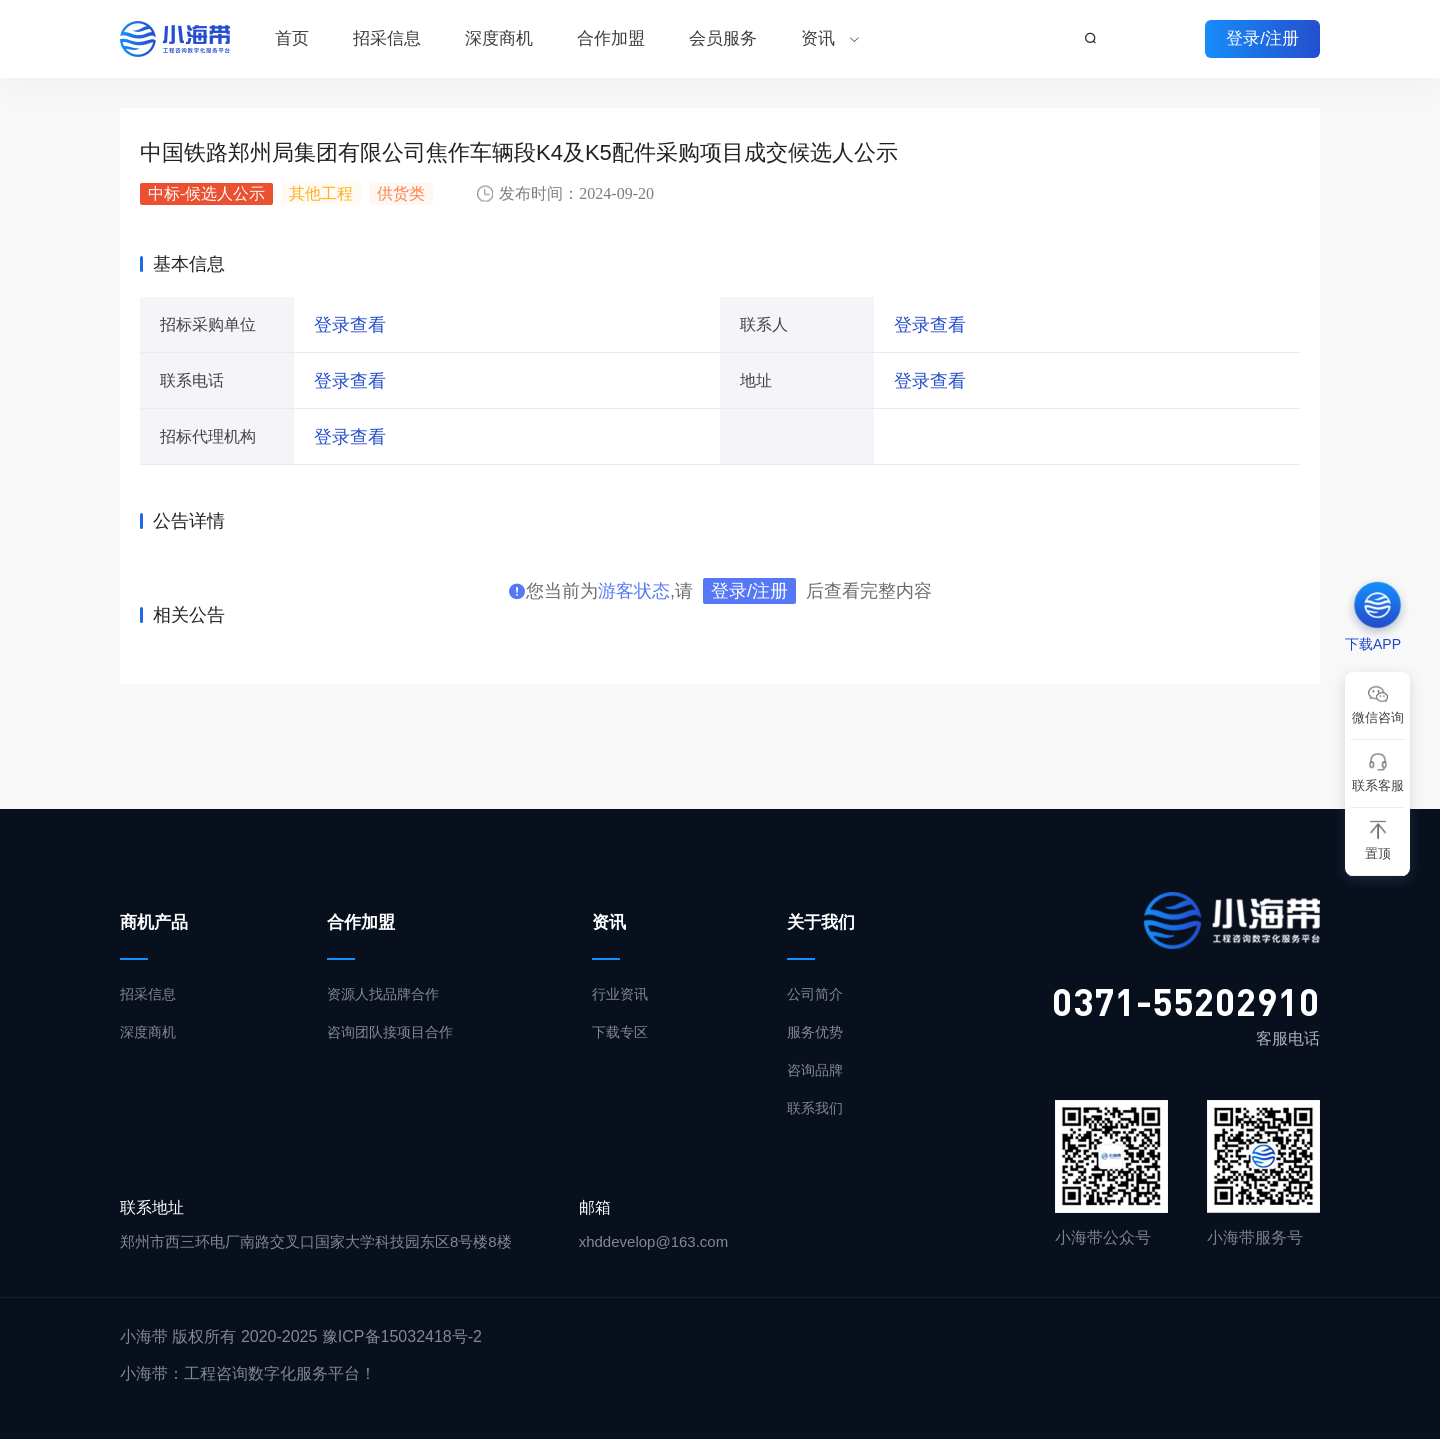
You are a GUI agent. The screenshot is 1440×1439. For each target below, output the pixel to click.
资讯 (818, 38)
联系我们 (815, 1108)
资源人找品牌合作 (383, 994)
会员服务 (723, 38)
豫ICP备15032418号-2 (402, 1336)
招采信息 (387, 38)
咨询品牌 (815, 1070)
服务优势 (815, 1032)
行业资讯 (620, 994)
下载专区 (620, 1032)
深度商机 (499, 38)
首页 (292, 38)
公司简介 (815, 994)
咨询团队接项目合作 (390, 1032)
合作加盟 (611, 38)
